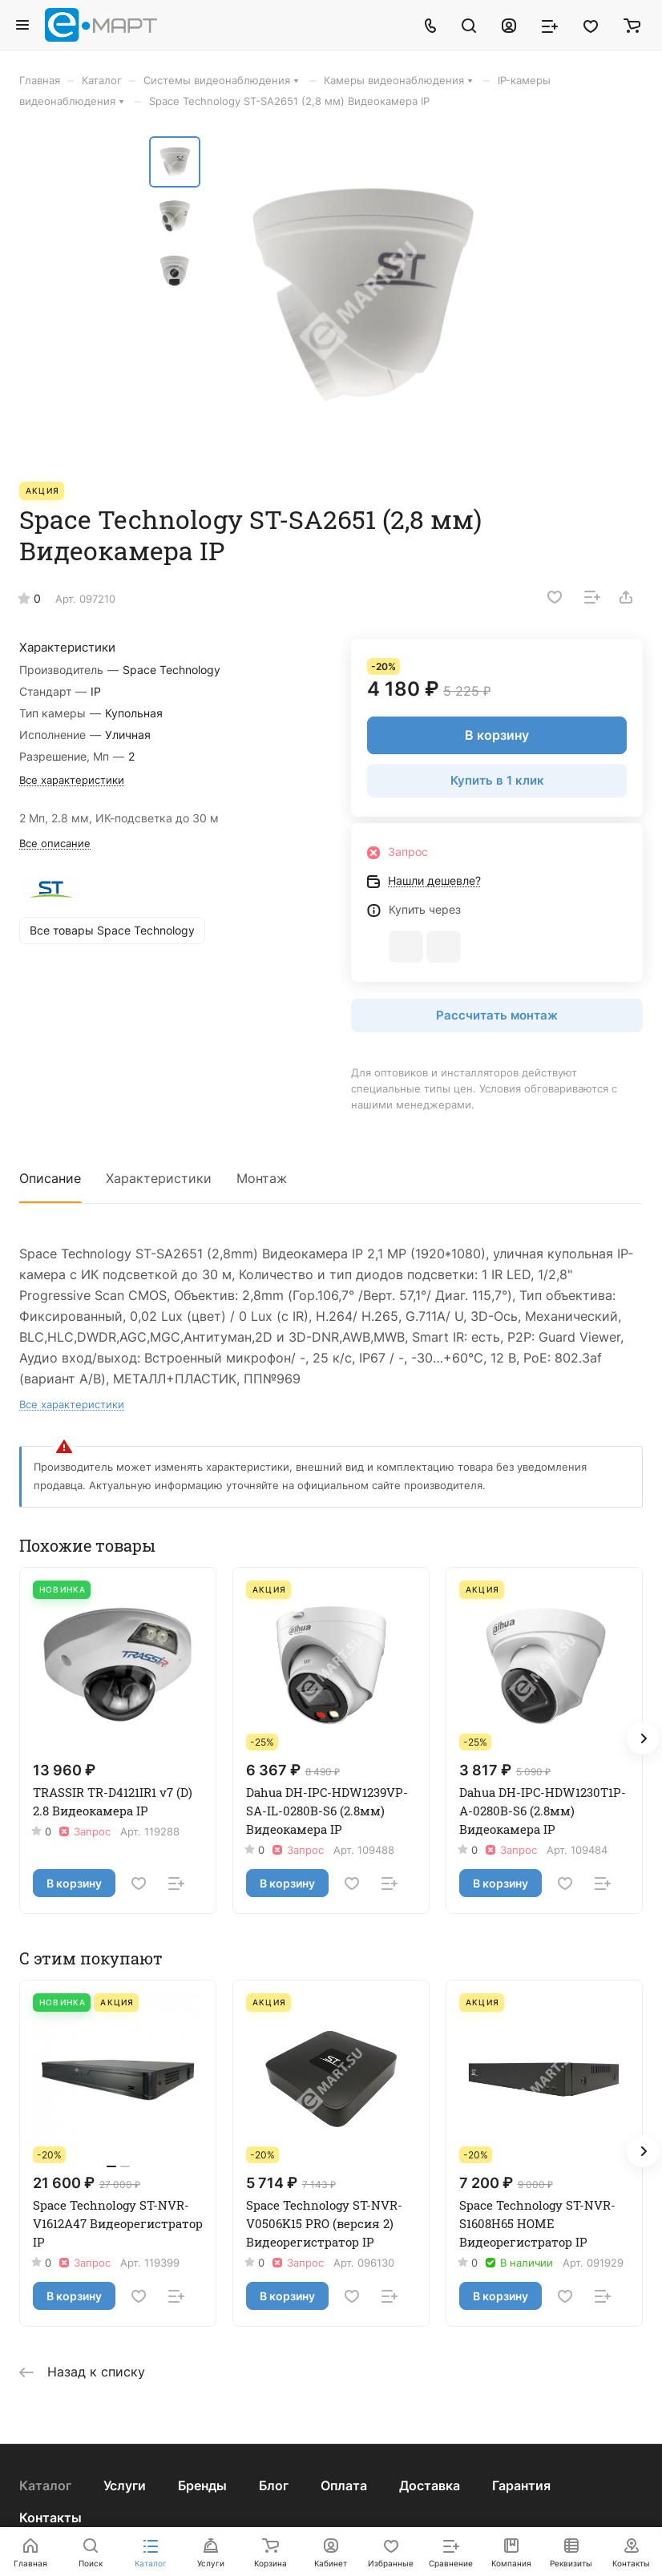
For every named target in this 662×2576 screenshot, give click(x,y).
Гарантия (521, 2485)
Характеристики (159, 1178)
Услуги (124, 2485)
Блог (274, 2485)
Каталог (45, 2485)
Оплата (344, 2485)
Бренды (202, 2485)
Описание (50, 1178)
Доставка (429, 2485)
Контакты (50, 2517)
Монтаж (261, 1178)
